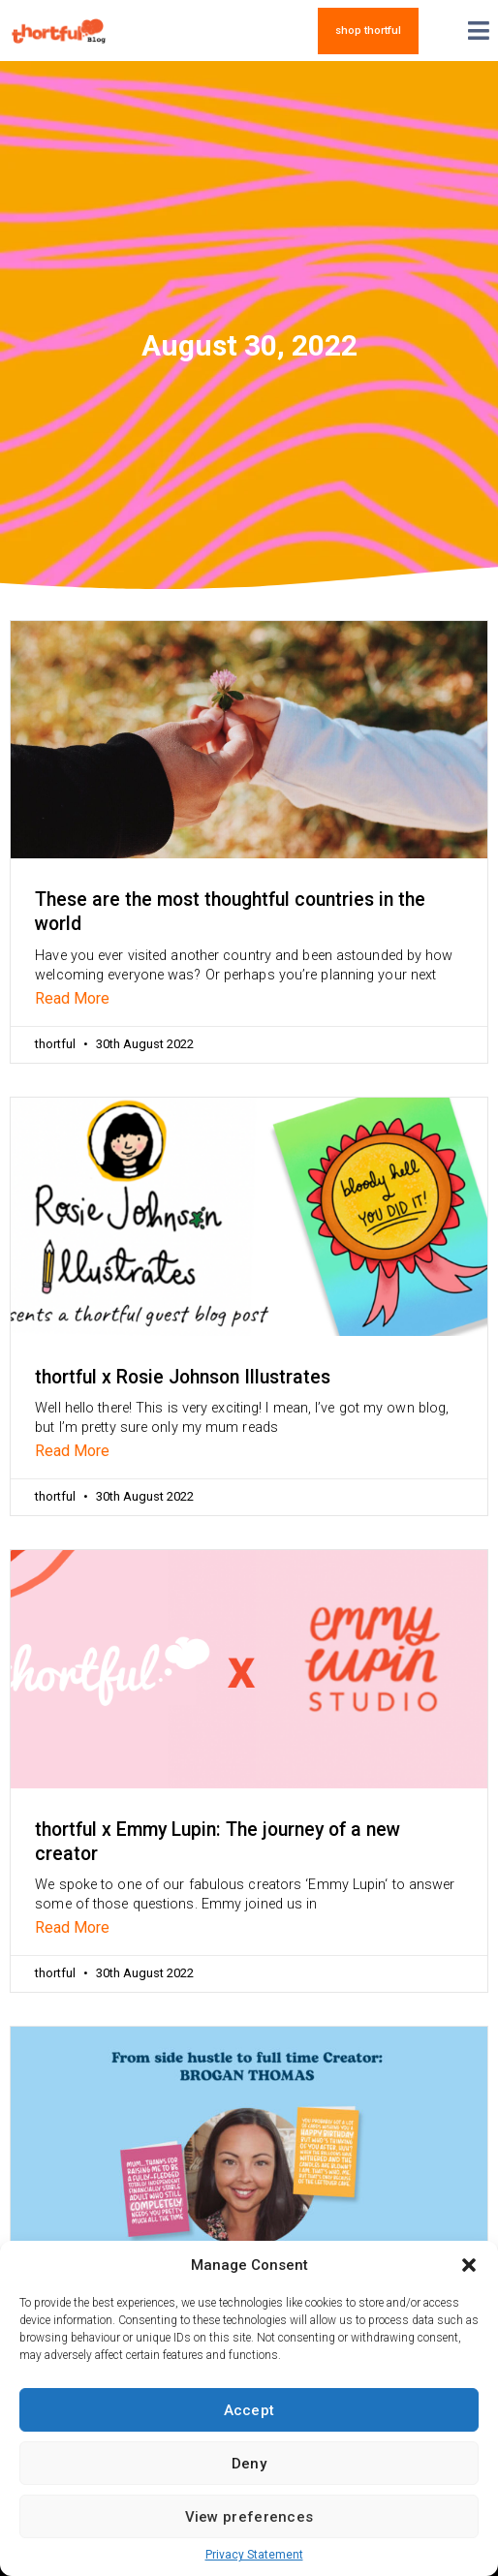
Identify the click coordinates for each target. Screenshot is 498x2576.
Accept (249, 2410)
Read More (72, 998)
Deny (249, 2463)
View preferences (249, 2517)
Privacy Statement (254, 2554)
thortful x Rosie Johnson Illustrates (182, 1377)
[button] (469, 2265)
